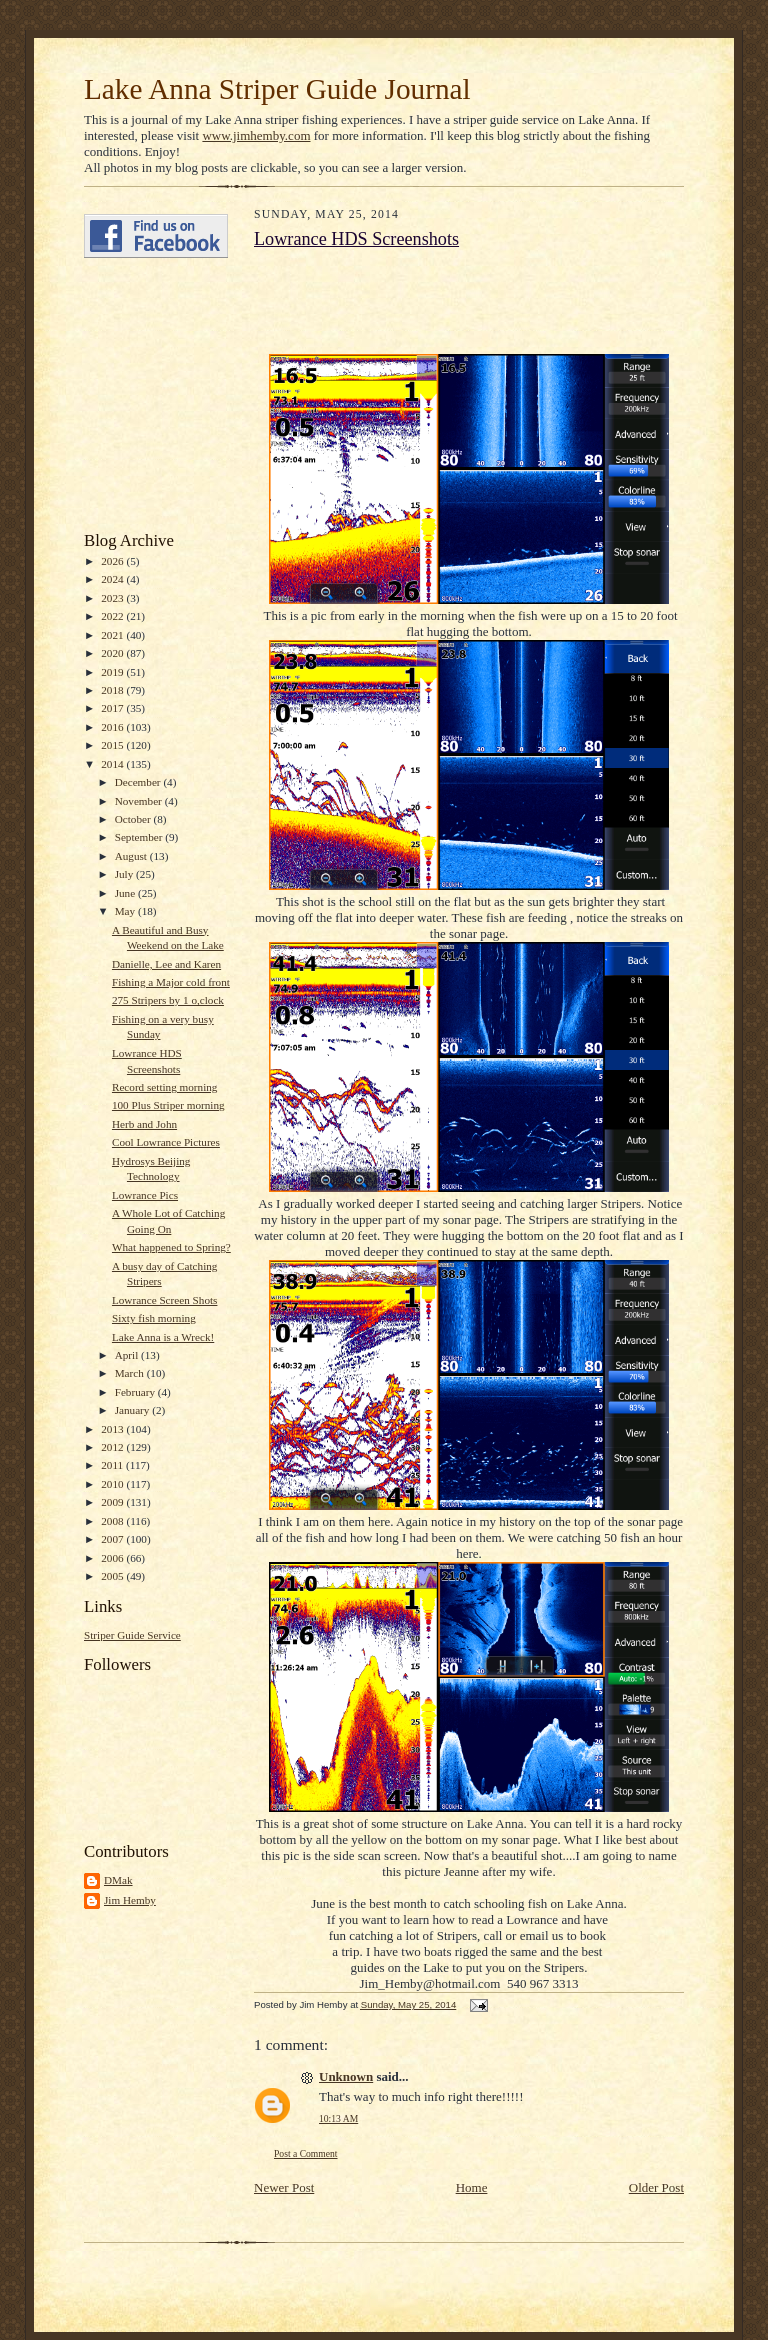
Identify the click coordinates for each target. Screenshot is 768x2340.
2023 (113, 598)
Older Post (656, 2187)
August (132, 856)
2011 (113, 1465)
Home (472, 2187)
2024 (113, 579)
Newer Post (284, 2187)
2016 (113, 727)
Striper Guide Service (132, 1635)
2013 (113, 1429)
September (140, 837)
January (134, 1410)
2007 (113, 1539)
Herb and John (144, 1124)
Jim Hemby (130, 1900)
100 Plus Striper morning (168, 1105)
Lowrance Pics (145, 1195)
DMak (118, 1880)
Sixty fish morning (154, 1318)
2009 (113, 1502)
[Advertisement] (144, 395)
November (140, 801)
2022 (113, 616)
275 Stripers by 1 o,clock (168, 1000)
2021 (113, 635)
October (134, 819)
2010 (113, 1484)
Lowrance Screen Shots (164, 1300)
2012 (113, 1447)
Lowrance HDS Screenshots (356, 239)
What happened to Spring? (171, 1247)
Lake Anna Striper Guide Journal (277, 89)
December (139, 782)
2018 (113, 690)
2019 (113, 672)
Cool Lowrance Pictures (166, 1142)
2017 (113, 708)
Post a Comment (306, 2153)
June (126, 893)
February (136, 1392)
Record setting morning (165, 1087)
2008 (113, 1521)
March (131, 1373)
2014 (113, 764)
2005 (113, 1576)
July (125, 874)
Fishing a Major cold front (171, 982)
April (128, 1355)
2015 (113, 745)
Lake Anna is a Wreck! (163, 1337)
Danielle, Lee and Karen (166, 964)
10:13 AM (338, 2118)
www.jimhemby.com (256, 135)
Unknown (346, 2076)
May (126, 911)
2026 (113, 561)
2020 (113, 653)
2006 (113, 1558)
